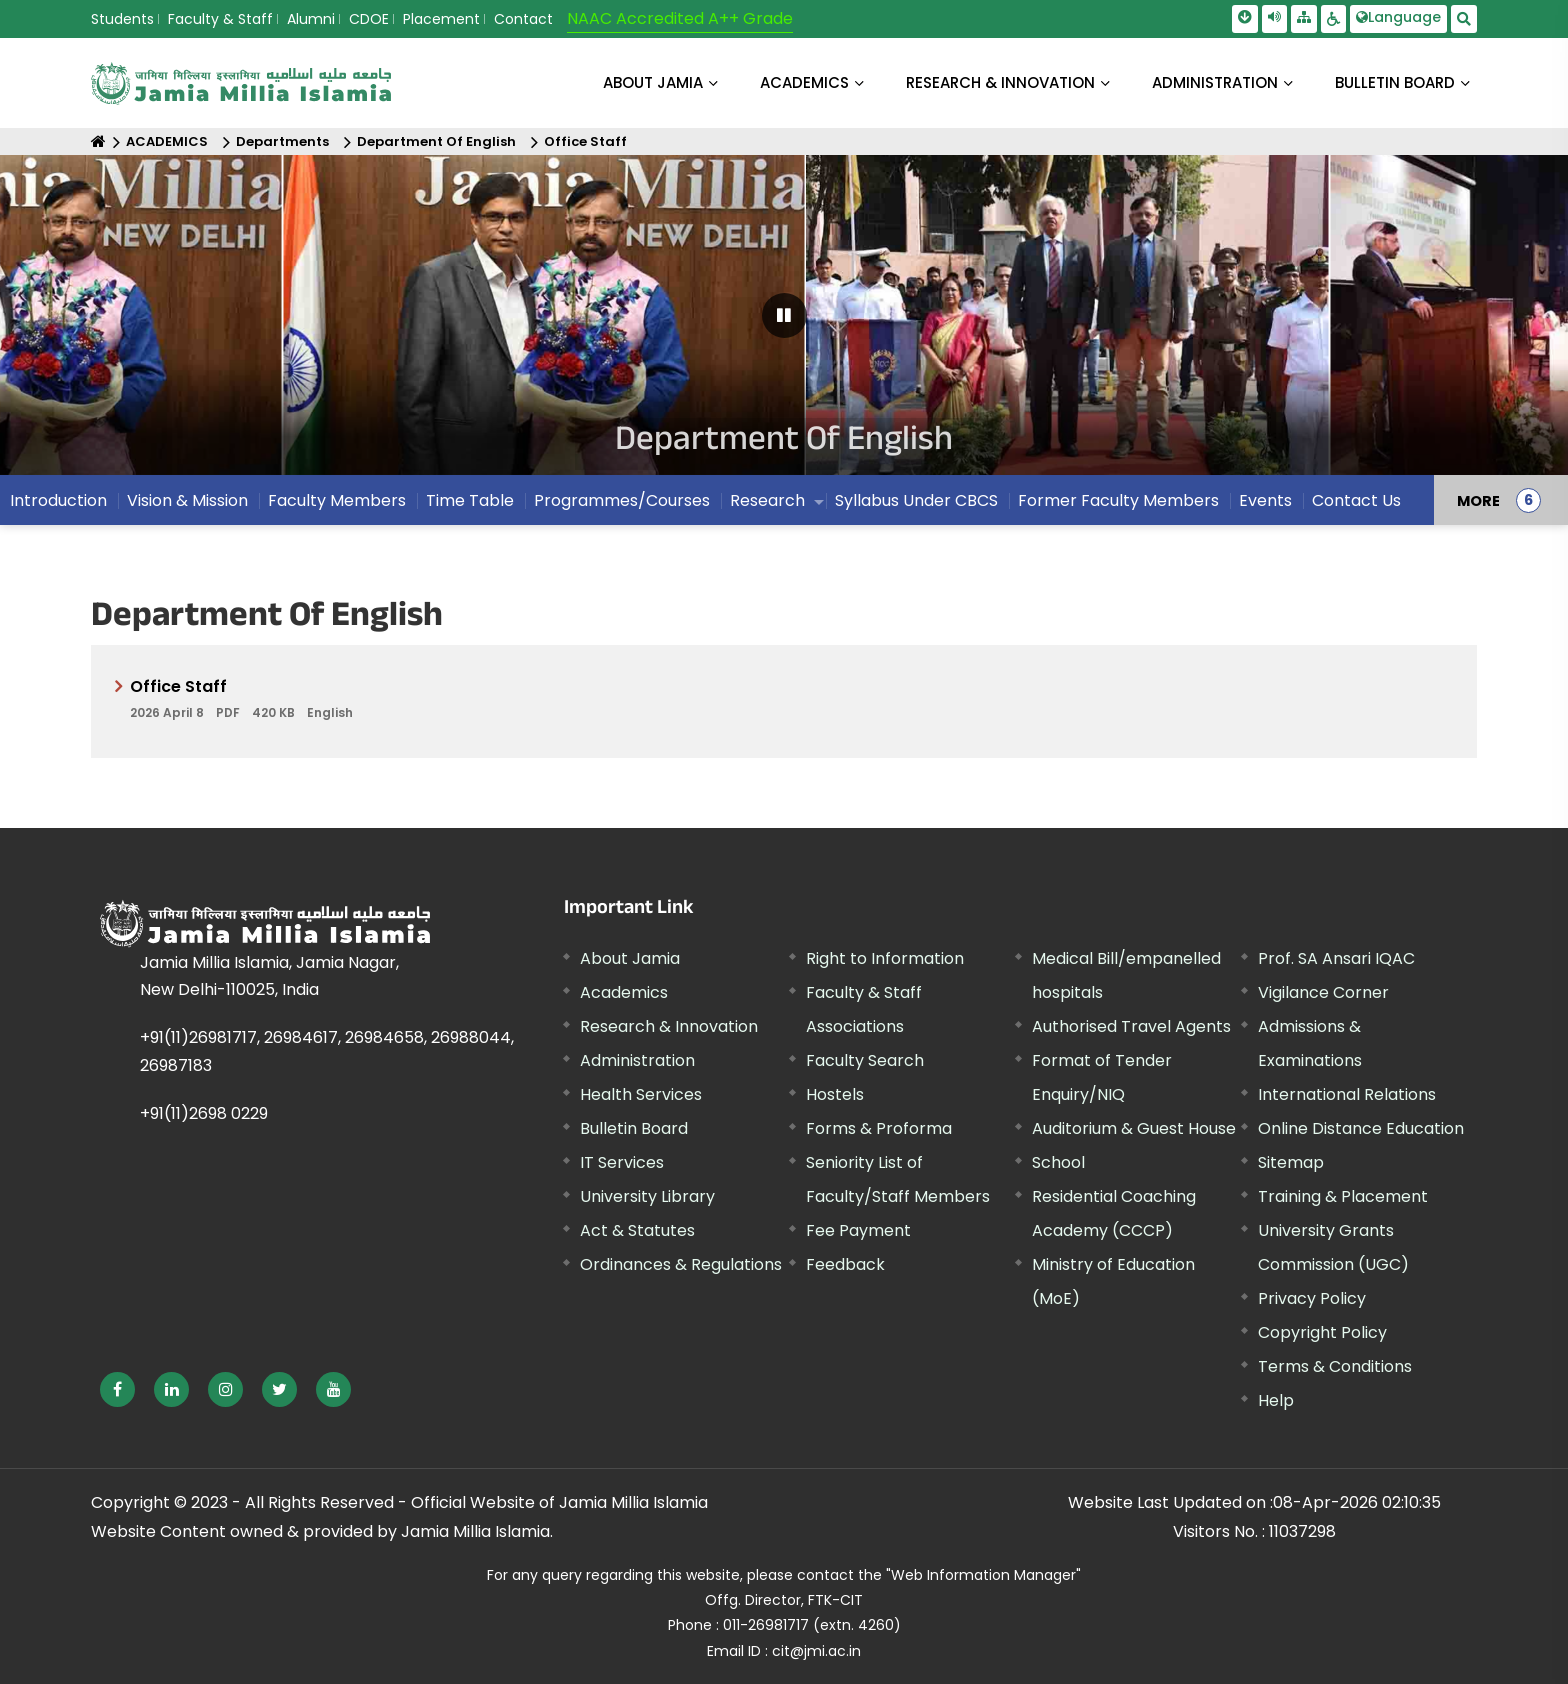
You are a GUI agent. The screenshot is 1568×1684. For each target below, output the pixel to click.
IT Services (622, 1162)
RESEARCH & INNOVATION (1000, 82)
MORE (1478, 500)
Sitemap (1291, 1162)
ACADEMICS (804, 82)
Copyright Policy (1322, 1332)
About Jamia (653, 82)
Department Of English (436, 141)
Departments (282, 141)
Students (122, 19)
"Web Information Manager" (983, 1575)
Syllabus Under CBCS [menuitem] (916, 500)
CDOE (369, 19)
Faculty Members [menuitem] (337, 500)
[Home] (98, 141)
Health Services (641, 1094)
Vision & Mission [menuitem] (187, 500)
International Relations (1347, 1094)
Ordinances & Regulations (681, 1264)
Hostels (835, 1094)
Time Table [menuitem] (470, 500)
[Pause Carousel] (784, 315)
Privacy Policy (1312, 1298)
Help (1276, 1400)
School (1058, 1162)
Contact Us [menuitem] (1356, 500)
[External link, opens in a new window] (117, 1389)
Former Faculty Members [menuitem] (1118, 500)
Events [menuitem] (1265, 500)
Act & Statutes (637, 1230)
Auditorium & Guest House (1134, 1128)
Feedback (845, 1264)
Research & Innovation (669, 1026)
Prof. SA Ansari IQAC (1336, 958)
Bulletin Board (634, 1128)
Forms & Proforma (879, 1128)
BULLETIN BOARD (1395, 82)
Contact (523, 19)
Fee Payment (858, 1230)
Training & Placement (1343, 1196)
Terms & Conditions (1335, 1366)
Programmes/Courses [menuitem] (622, 500)
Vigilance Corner (1323, 992)
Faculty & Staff (220, 19)
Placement (441, 19)
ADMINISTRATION (1215, 82)
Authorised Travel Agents (1131, 1026)
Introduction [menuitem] (58, 500)
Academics (624, 992)
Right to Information (885, 958)
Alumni (311, 19)
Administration (637, 1060)
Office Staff (585, 141)
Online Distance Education (1361, 1128)
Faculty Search (865, 1060)
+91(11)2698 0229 (204, 1113)
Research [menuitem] (767, 500)
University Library (647, 1196)
